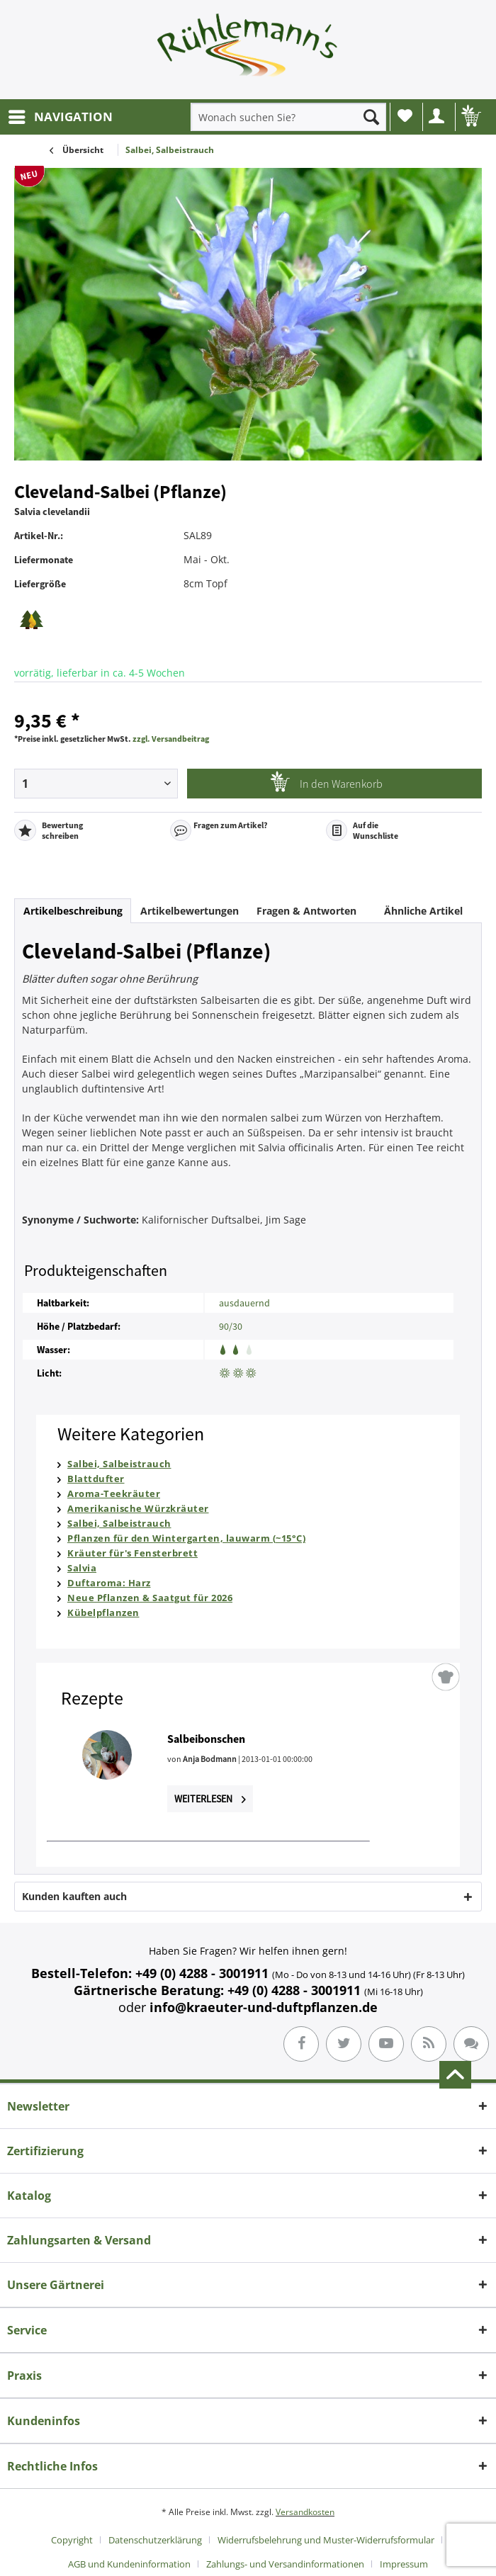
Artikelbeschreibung (73, 910)
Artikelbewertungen (189, 910)
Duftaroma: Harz (109, 1582)
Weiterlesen (210, 1798)
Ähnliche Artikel (423, 910)
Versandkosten (305, 2512)
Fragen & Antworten (306, 910)
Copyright (72, 2539)
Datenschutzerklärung (155, 2539)
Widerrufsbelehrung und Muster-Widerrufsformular (326, 2539)
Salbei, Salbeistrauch (119, 1463)
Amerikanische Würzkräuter (138, 1508)
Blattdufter (96, 1478)
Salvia (81, 1567)
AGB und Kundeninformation (129, 2564)
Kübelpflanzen (103, 1612)
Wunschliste (405, 115)
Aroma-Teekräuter (113, 1493)
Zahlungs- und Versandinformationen (285, 2564)
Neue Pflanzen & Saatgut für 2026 (149, 1597)
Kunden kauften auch (74, 1896)
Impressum (404, 2564)
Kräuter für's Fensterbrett (132, 1553)
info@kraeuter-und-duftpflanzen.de (264, 2007)
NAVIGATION (61, 115)
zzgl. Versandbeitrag (171, 738)
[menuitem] (60, 117)
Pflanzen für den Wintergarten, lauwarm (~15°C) (186, 1538)
